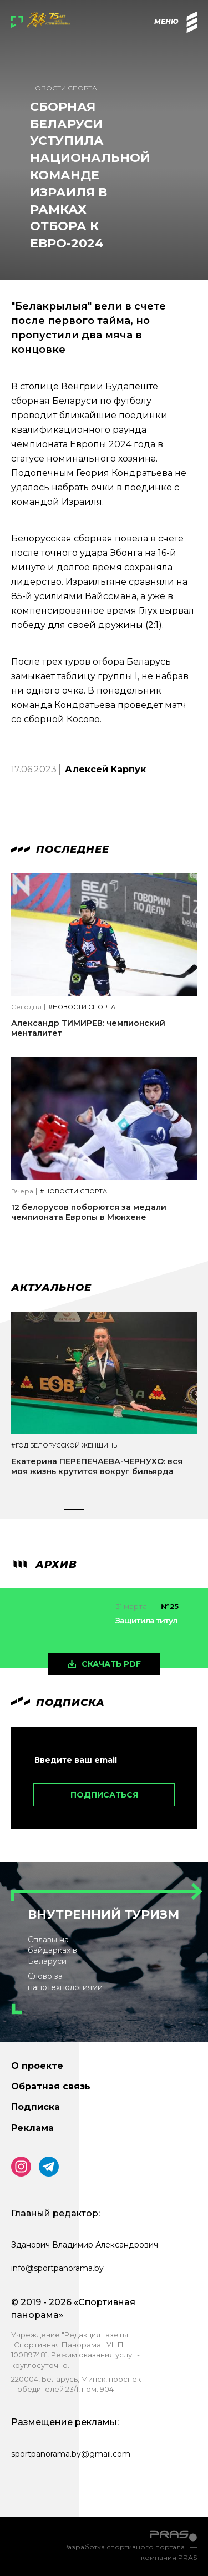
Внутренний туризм (103, 1914)
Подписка (35, 2107)
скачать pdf (111, 1664)
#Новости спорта (81, 1007)
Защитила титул (146, 1621)
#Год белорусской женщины (65, 1446)
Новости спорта (63, 88)
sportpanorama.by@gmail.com (70, 2454)
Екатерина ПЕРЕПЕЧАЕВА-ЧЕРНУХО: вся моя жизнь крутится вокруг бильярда (96, 1466)
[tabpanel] (104, 1404)
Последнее (60, 849)
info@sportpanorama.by (57, 2268)
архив (44, 1564)
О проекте (37, 2066)
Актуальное (51, 1288)
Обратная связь (50, 2086)
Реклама (32, 2128)
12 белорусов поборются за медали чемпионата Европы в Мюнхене (88, 1212)
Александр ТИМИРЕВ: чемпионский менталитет (88, 1028)
